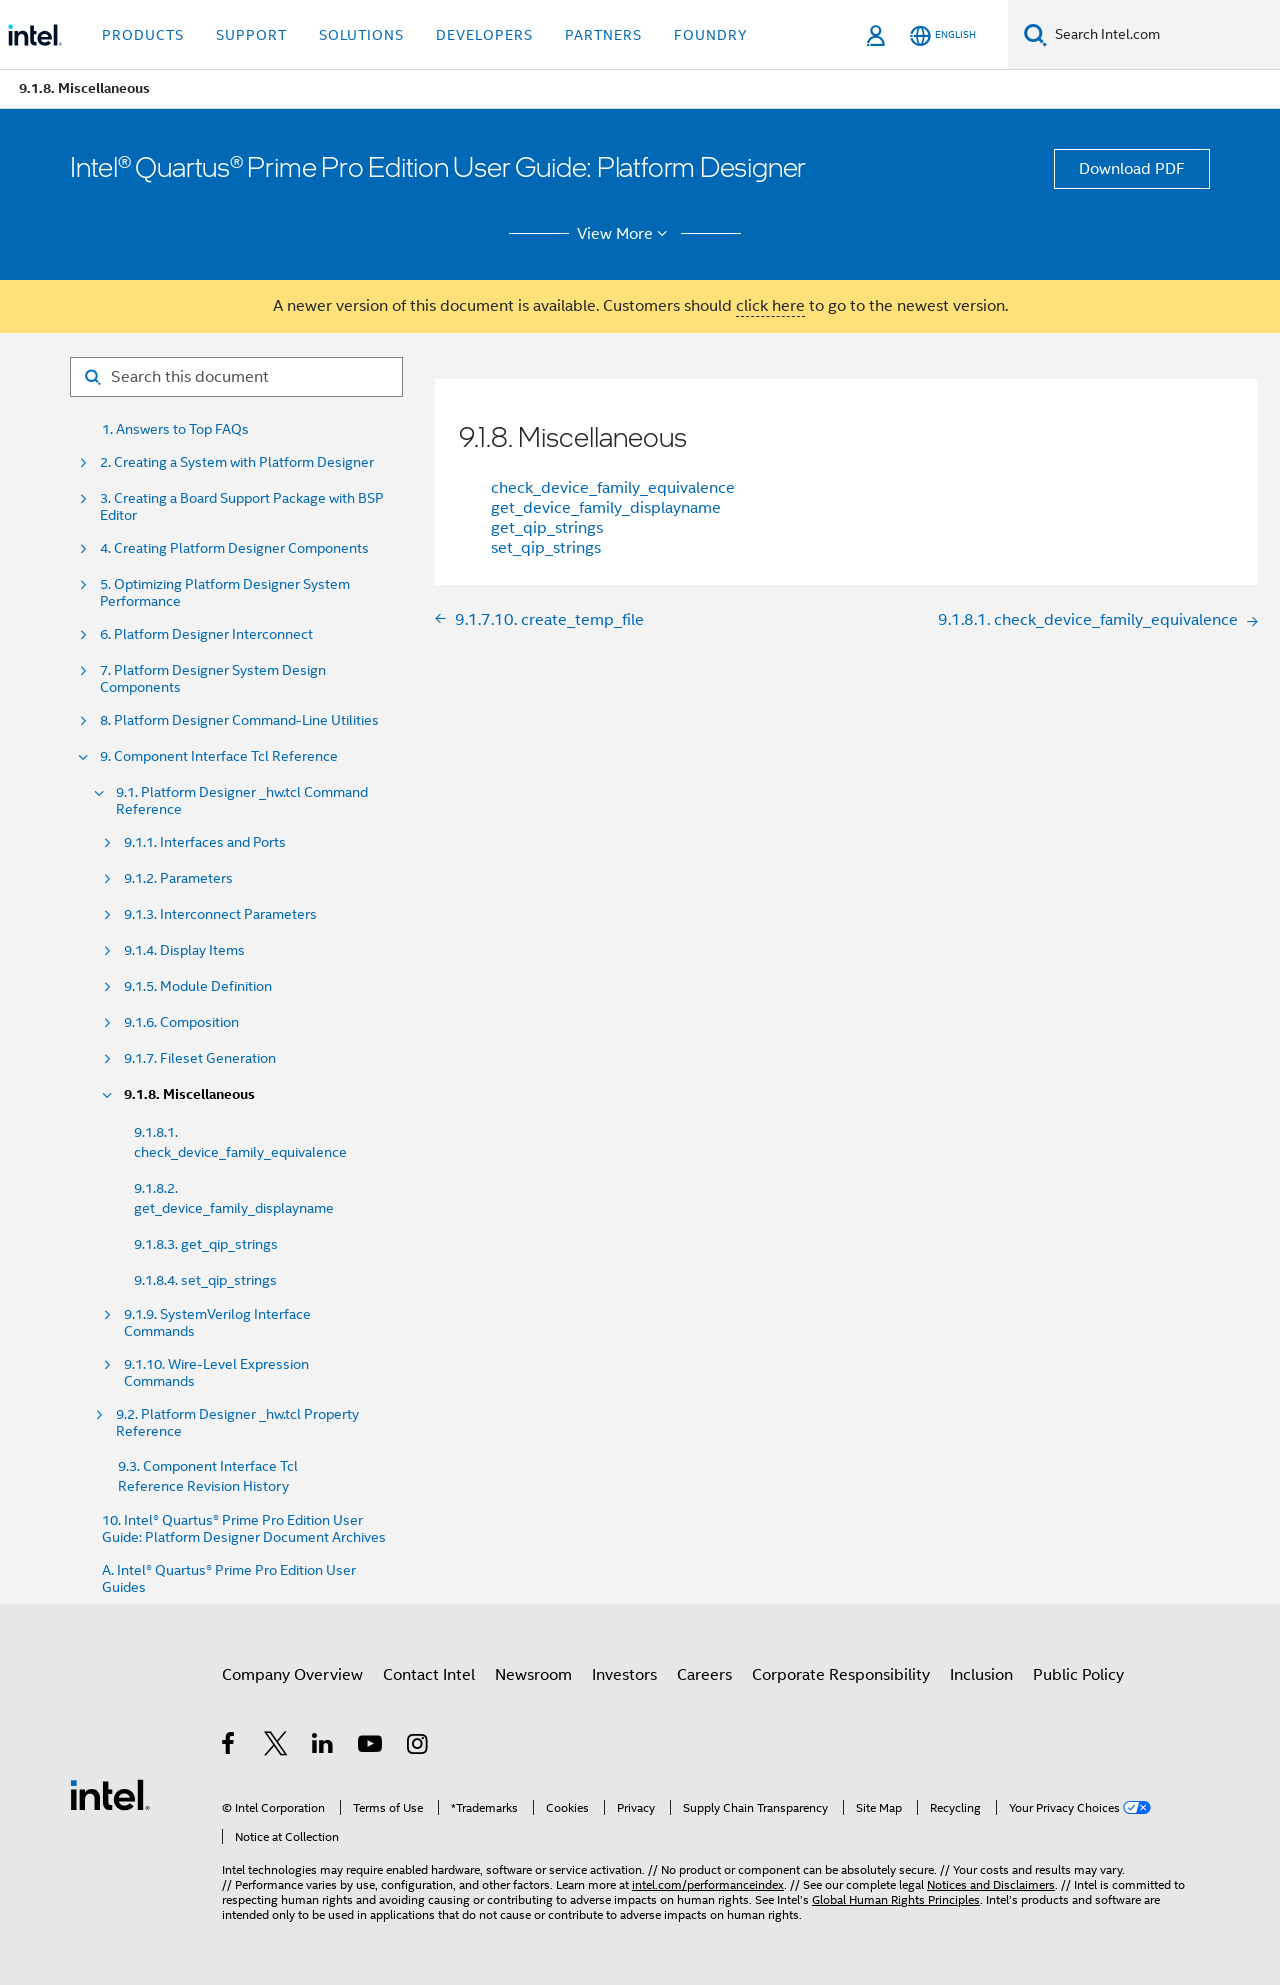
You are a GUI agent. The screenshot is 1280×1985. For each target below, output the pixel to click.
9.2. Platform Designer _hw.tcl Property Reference (237, 1423)
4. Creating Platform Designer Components (234, 548)
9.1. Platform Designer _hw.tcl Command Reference (242, 801)
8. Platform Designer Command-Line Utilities (239, 720)
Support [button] (251, 35)
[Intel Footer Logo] (110, 1794)
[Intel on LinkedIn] (323, 1747)
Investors (624, 1675)
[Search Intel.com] (1163, 35)
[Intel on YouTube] (371, 1747)
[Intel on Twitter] (276, 1747)
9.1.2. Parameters (178, 878)
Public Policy (1078, 1675)
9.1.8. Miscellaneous (189, 1094)
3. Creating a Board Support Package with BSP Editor (242, 507)
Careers (704, 1675)
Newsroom (533, 1675)
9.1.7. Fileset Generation (200, 1058)
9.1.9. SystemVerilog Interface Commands (217, 1323)
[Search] (1035, 34)
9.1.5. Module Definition (198, 986)
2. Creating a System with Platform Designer (237, 462)
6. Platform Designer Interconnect (206, 634)
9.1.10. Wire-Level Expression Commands (216, 1373)
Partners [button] (603, 35)
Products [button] (143, 35)
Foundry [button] (711, 35)
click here (770, 306)
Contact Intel (429, 1675)
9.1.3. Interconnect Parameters (220, 914)
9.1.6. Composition (181, 1022)
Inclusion (981, 1675)
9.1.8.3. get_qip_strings (206, 1244)
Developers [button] (484, 35)
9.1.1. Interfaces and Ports (205, 842)
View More (625, 234)
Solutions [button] (361, 35)
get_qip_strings (547, 528)
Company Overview (292, 1675)
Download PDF (1132, 169)
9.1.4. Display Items (184, 950)
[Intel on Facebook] (229, 1747)
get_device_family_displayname (606, 508)
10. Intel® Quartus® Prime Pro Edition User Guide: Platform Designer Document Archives (244, 1529)
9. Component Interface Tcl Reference (219, 756)
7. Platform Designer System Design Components (213, 679)
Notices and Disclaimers (991, 1884)
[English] (943, 35)
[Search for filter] (236, 377)
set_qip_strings (546, 548)
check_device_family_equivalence (613, 488)
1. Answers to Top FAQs (175, 429)
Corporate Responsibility (841, 1675)
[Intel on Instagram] (418, 1747)
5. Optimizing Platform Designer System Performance (225, 593)
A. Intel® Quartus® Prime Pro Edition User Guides (229, 1579)
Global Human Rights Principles (896, 1899)
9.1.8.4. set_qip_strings (205, 1280)
